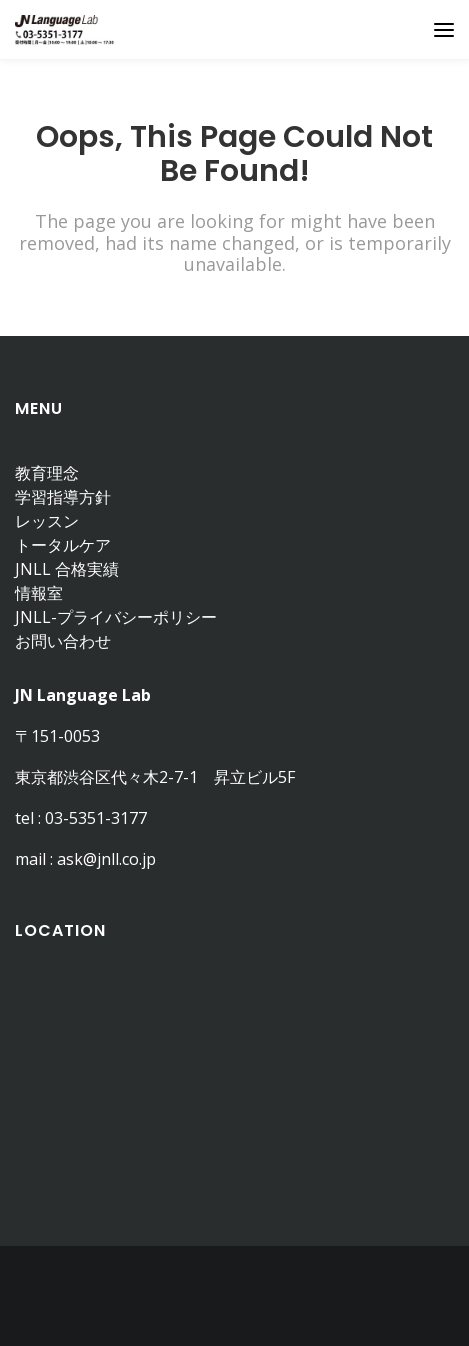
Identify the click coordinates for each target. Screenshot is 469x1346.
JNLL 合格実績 (67, 569)
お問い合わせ (63, 641)
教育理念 (47, 473)
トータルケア (63, 545)
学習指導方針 (63, 497)
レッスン (47, 521)
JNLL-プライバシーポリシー (116, 617)
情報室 (39, 593)
